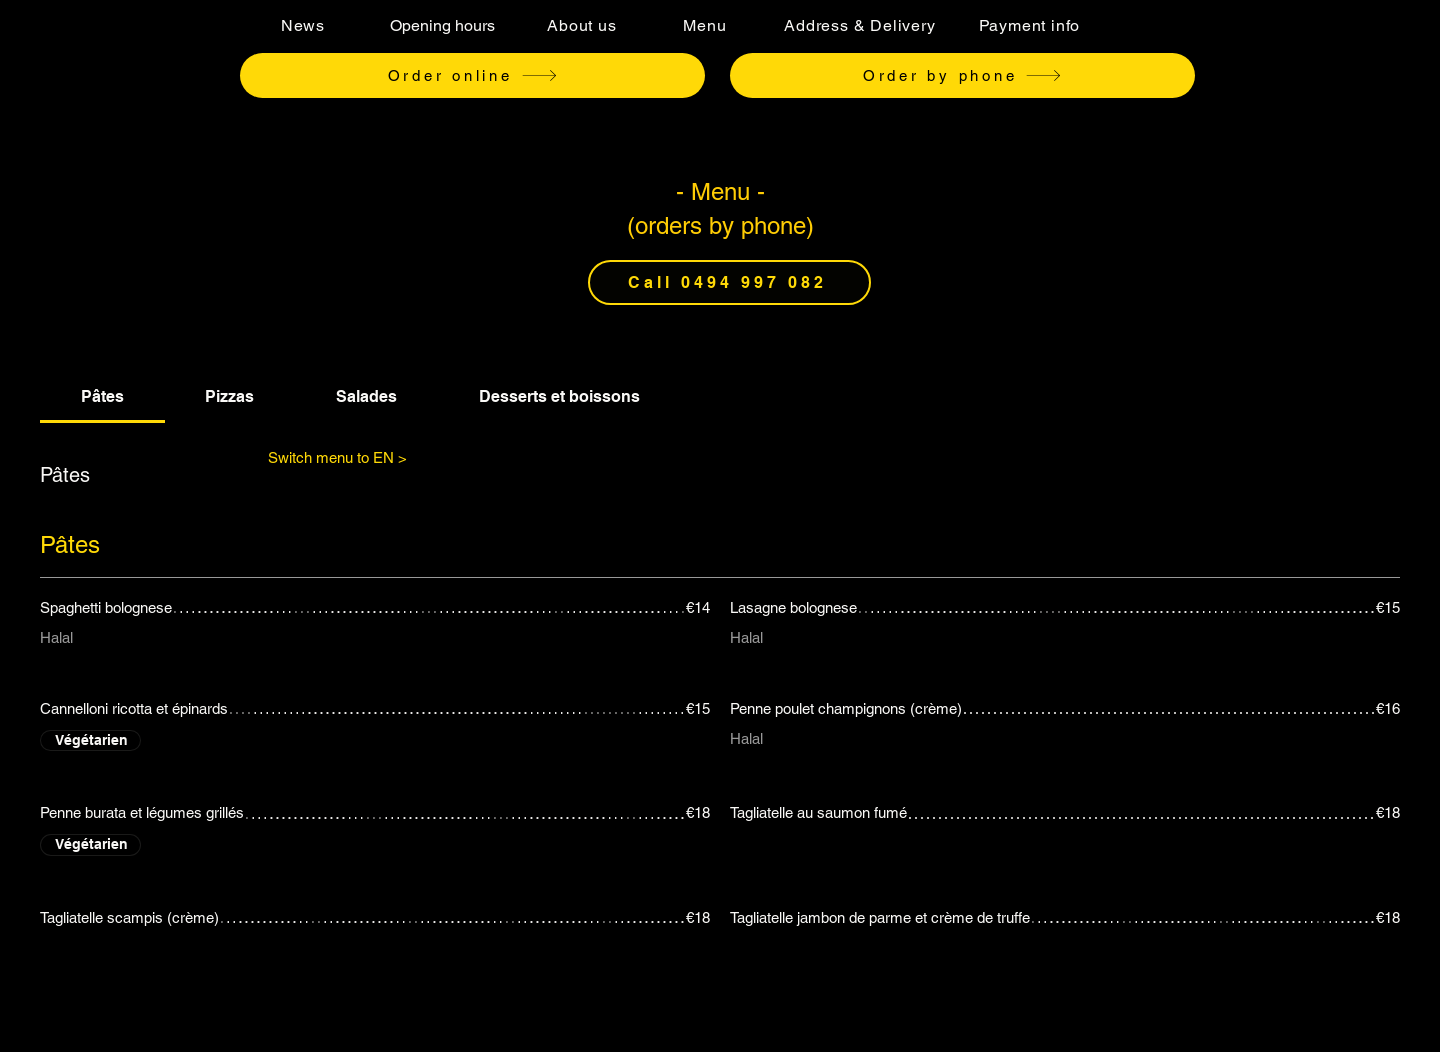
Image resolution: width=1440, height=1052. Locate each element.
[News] (303, 25)
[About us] (582, 25)
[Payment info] (1029, 25)
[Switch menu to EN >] (337, 457)
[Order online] (472, 75)
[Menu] (705, 25)
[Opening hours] (442, 25)
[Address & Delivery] (860, 25)
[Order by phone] (962, 75)
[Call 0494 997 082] (729, 282)
